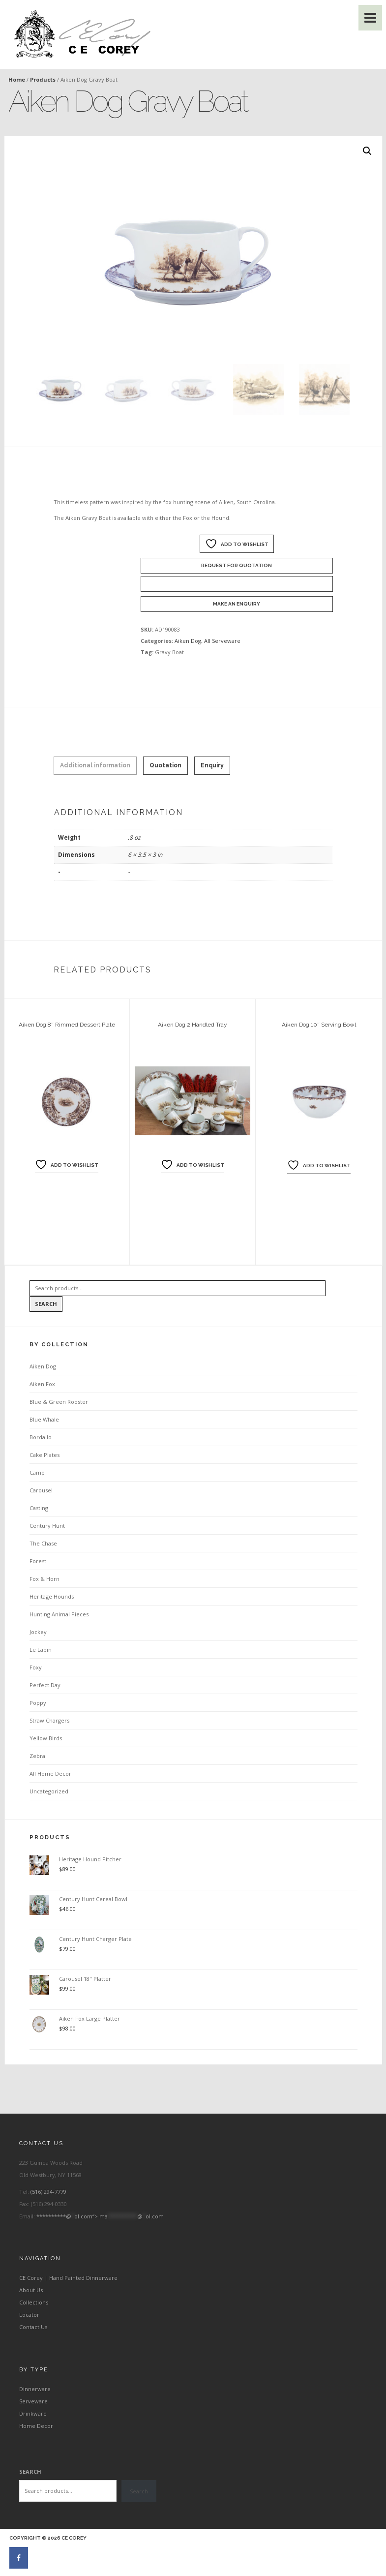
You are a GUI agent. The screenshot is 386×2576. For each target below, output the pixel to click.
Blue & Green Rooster (59, 1401)
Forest (38, 1561)
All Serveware (222, 640)
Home (16, 79)
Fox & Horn (44, 1578)
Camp (37, 1472)
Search (46, 1303)
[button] (367, 151)
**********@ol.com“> (100, 2216)
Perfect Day (45, 1685)
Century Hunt (47, 1525)
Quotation (165, 765)
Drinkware (33, 2413)
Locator (29, 2314)
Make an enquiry (236, 603)
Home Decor (36, 2425)
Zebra (37, 1755)
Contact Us (33, 2327)
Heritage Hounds (52, 1596)
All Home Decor (50, 1773)
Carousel (41, 1490)
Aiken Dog (188, 640)
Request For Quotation (236, 565)
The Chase (43, 1543)
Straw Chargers (49, 1720)
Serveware (33, 2401)
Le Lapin (41, 1649)
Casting (39, 1508)
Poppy (38, 1702)
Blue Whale (44, 1419)
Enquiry (212, 765)
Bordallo (41, 1437)
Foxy (36, 1667)
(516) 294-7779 (48, 2191)
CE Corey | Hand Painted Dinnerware (68, 2277)
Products (43, 79)
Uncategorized (49, 1791)
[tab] (95, 766)
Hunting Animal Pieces (59, 1614)
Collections (33, 2302)
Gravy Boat (169, 652)
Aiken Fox (42, 1384)
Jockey (38, 1632)
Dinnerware (35, 2389)
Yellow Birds (46, 1738)
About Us (31, 2290)
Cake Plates (44, 1454)
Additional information (95, 765)
